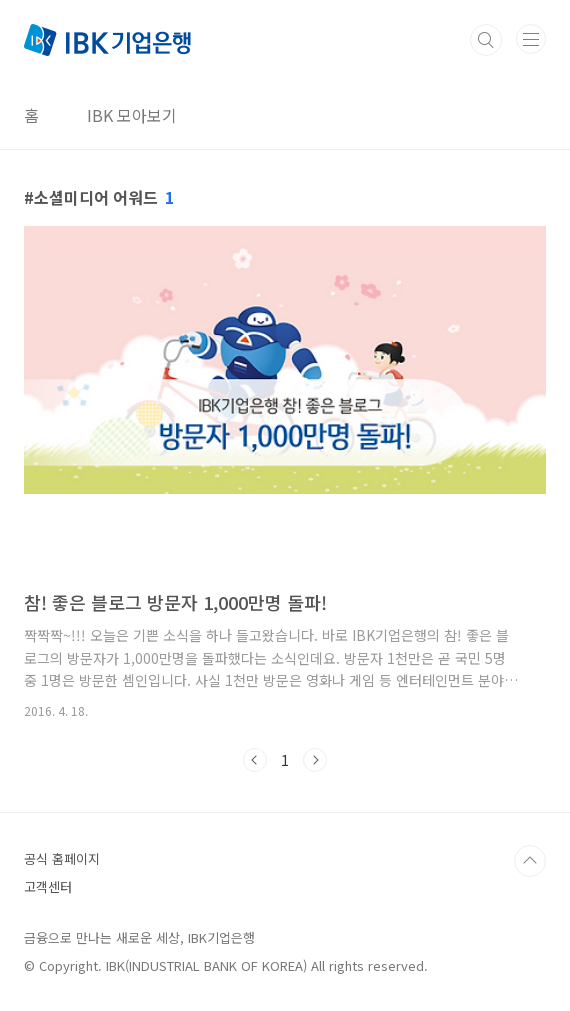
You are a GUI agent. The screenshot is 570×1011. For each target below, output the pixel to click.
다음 (315, 760)
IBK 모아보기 (132, 115)
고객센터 (48, 886)
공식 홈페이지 (62, 858)
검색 (486, 40)
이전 (255, 760)
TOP (530, 861)
